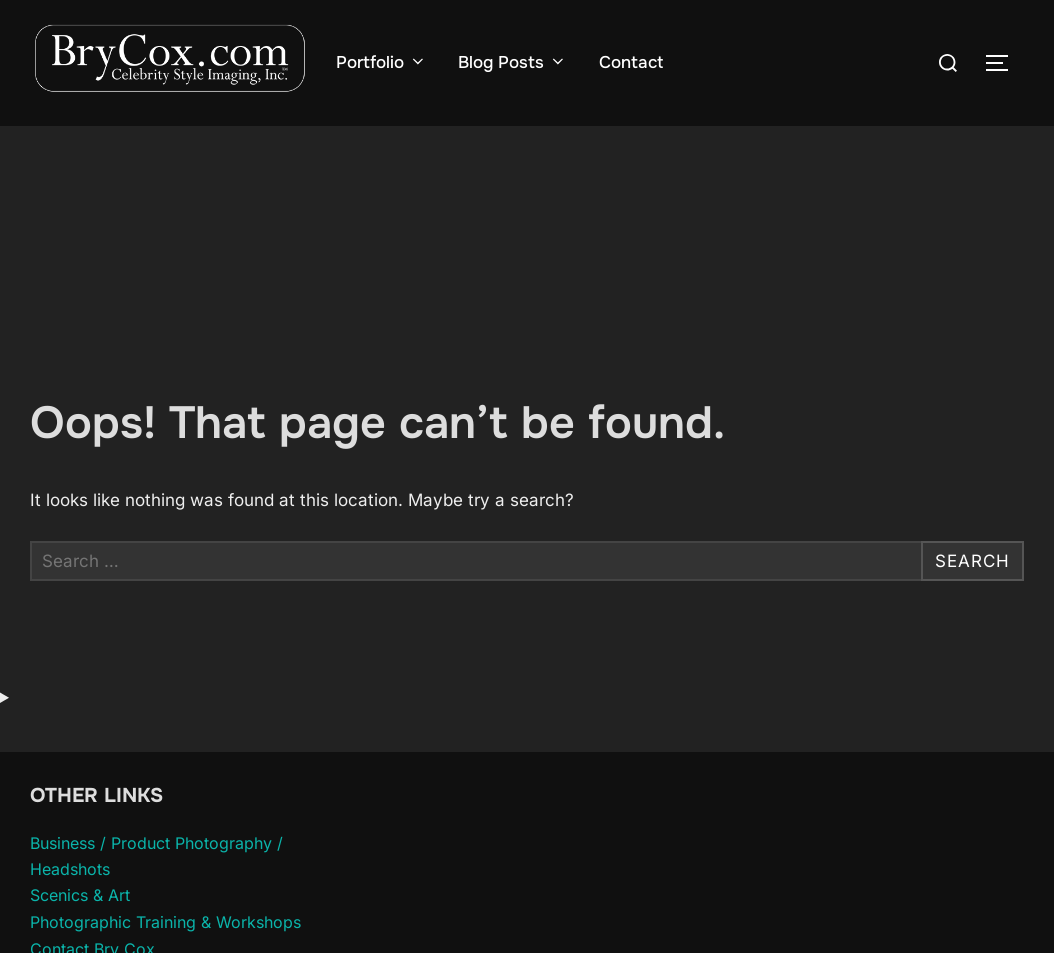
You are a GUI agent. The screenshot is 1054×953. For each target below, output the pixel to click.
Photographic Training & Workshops (165, 922)
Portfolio (381, 62)
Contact (631, 62)
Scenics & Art (80, 895)
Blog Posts (512, 62)
